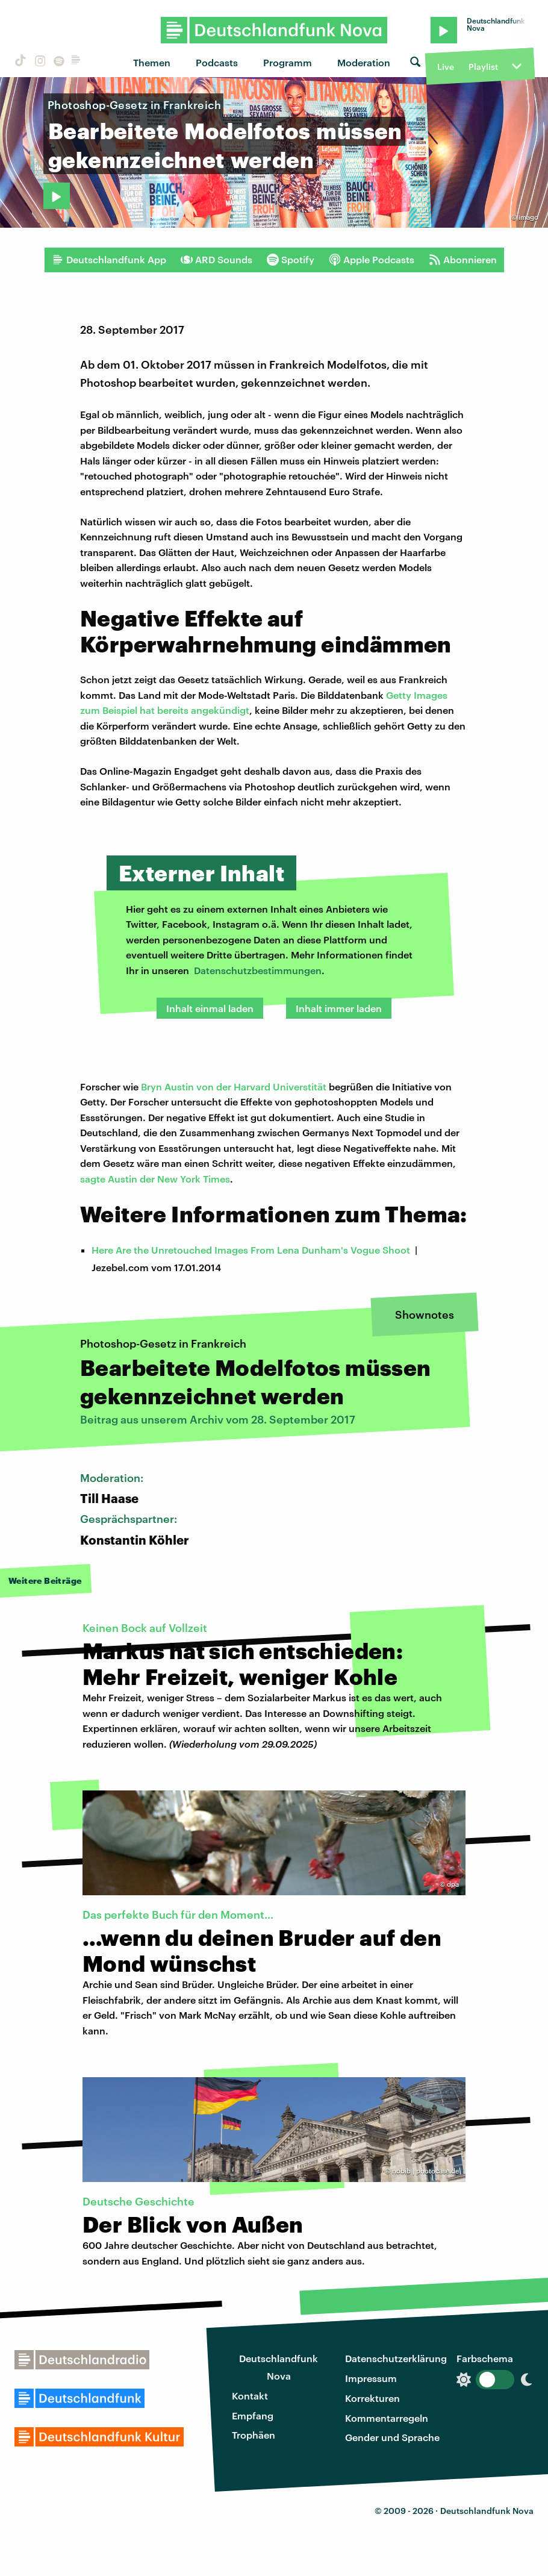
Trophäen (253, 2434)
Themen (151, 62)
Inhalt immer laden (339, 1008)
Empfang (252, 2415)
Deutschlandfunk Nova (278, 2366)
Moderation (363, 62)
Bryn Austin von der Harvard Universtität (233, 1086)
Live (445, 66)
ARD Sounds (216, 260)
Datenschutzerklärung (396, 2358)
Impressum (371, 2378)
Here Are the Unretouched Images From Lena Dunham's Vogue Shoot (251, 1249)
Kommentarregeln (386, 2418)
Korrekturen (372, 2398)
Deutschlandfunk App (109, 260)
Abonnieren (463, 260)
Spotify (290, 260)
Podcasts (217, 62)
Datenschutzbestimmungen (258, 970)
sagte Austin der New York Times (155, 1178)
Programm (287, 62)
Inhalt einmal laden (210, 1008)
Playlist (483, 66)
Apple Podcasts (371, 260)
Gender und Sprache (392, 2437)
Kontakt (250, 2395)
